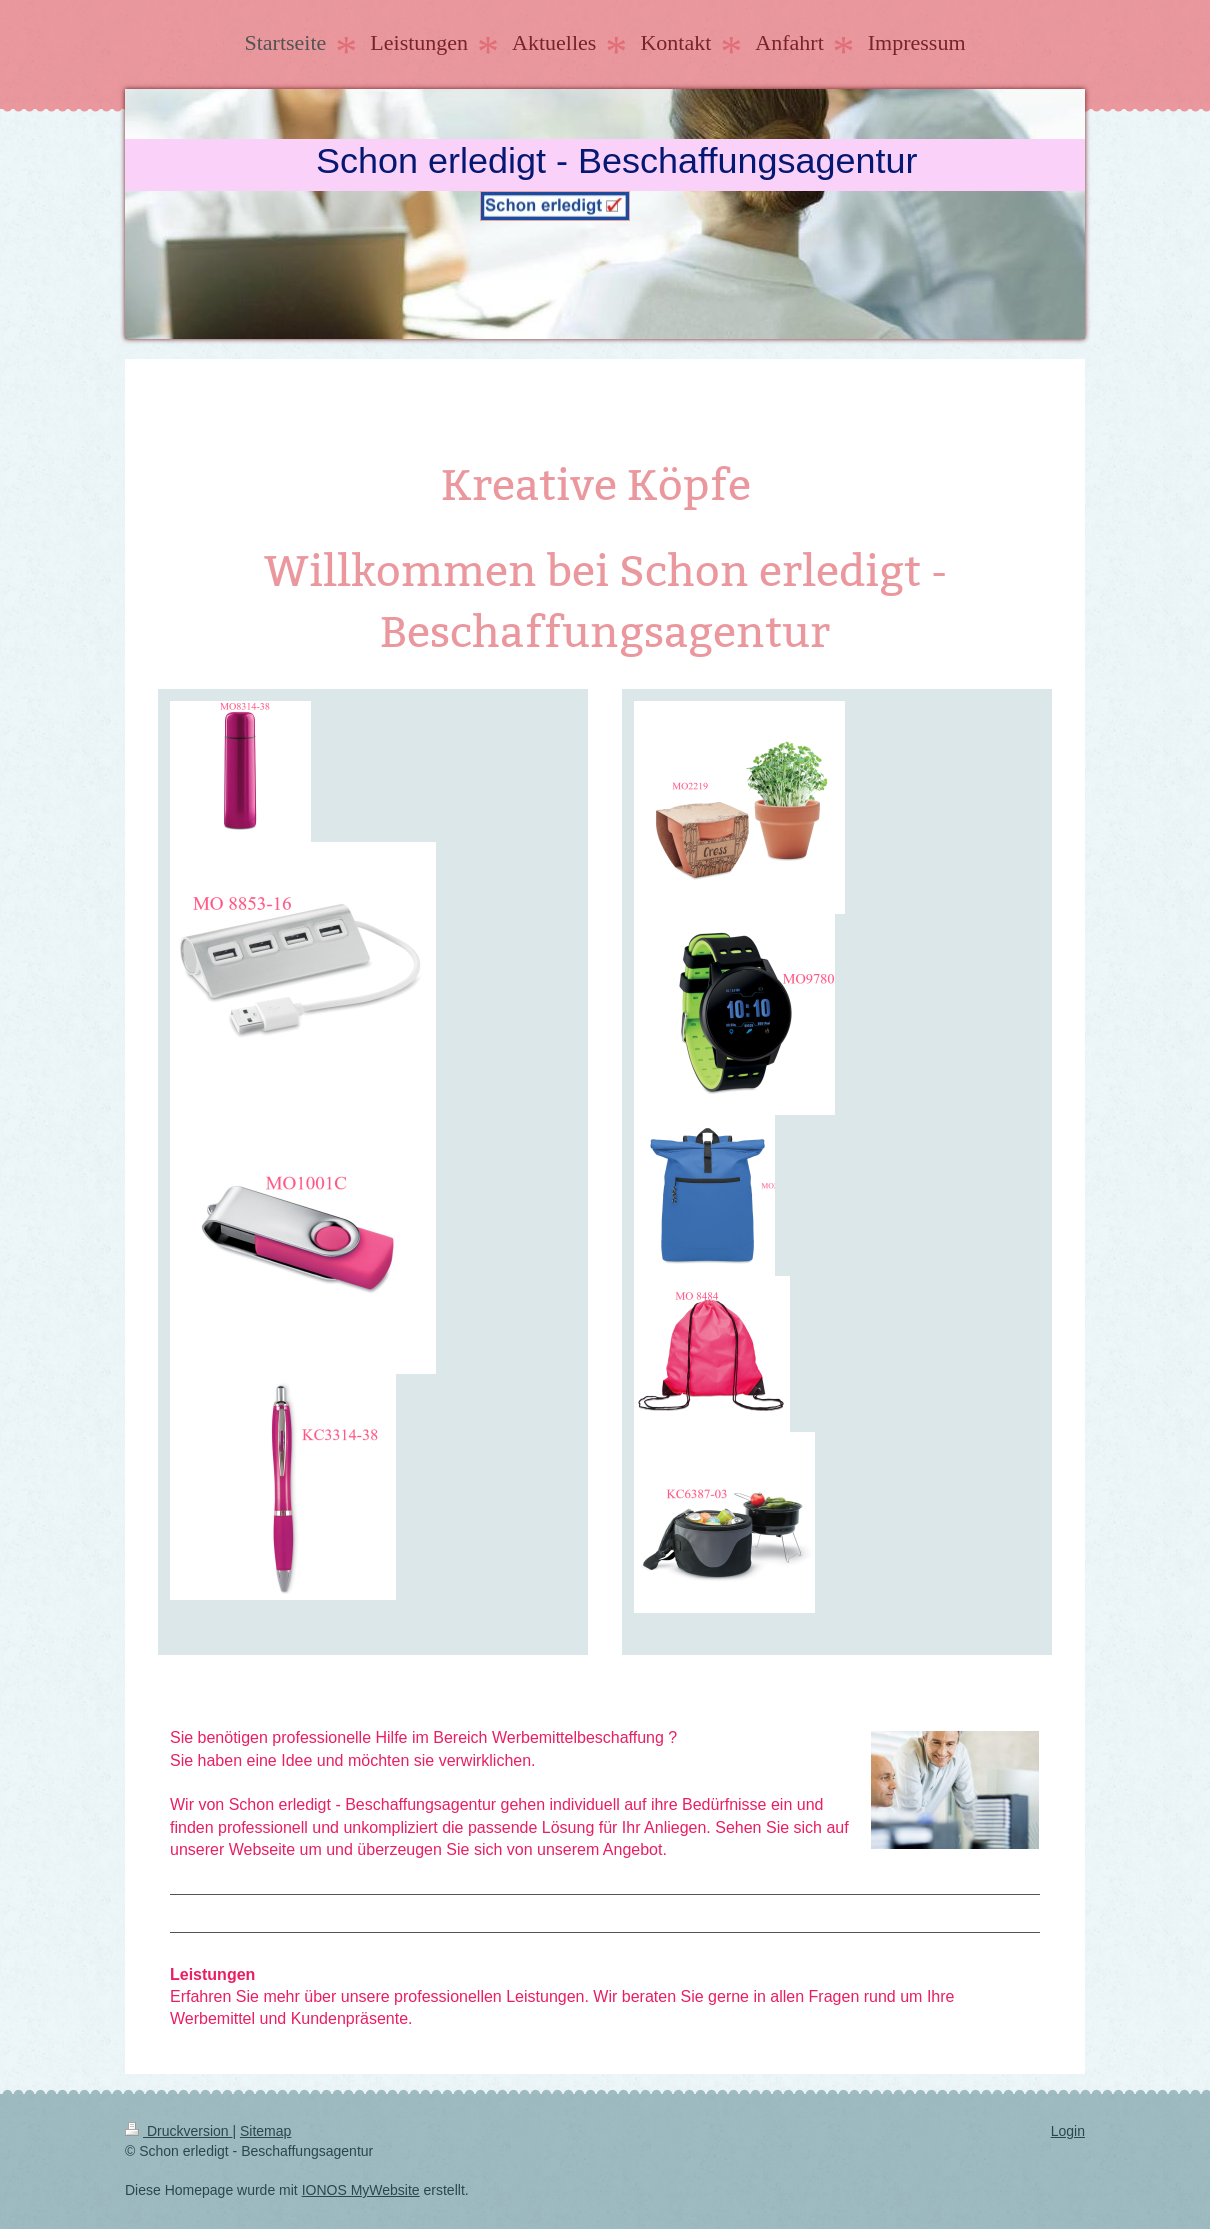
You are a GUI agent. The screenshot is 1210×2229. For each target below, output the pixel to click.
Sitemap (265, 2131)
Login (1068, 2131)
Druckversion (178, 2131)
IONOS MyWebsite (361, 2190)
